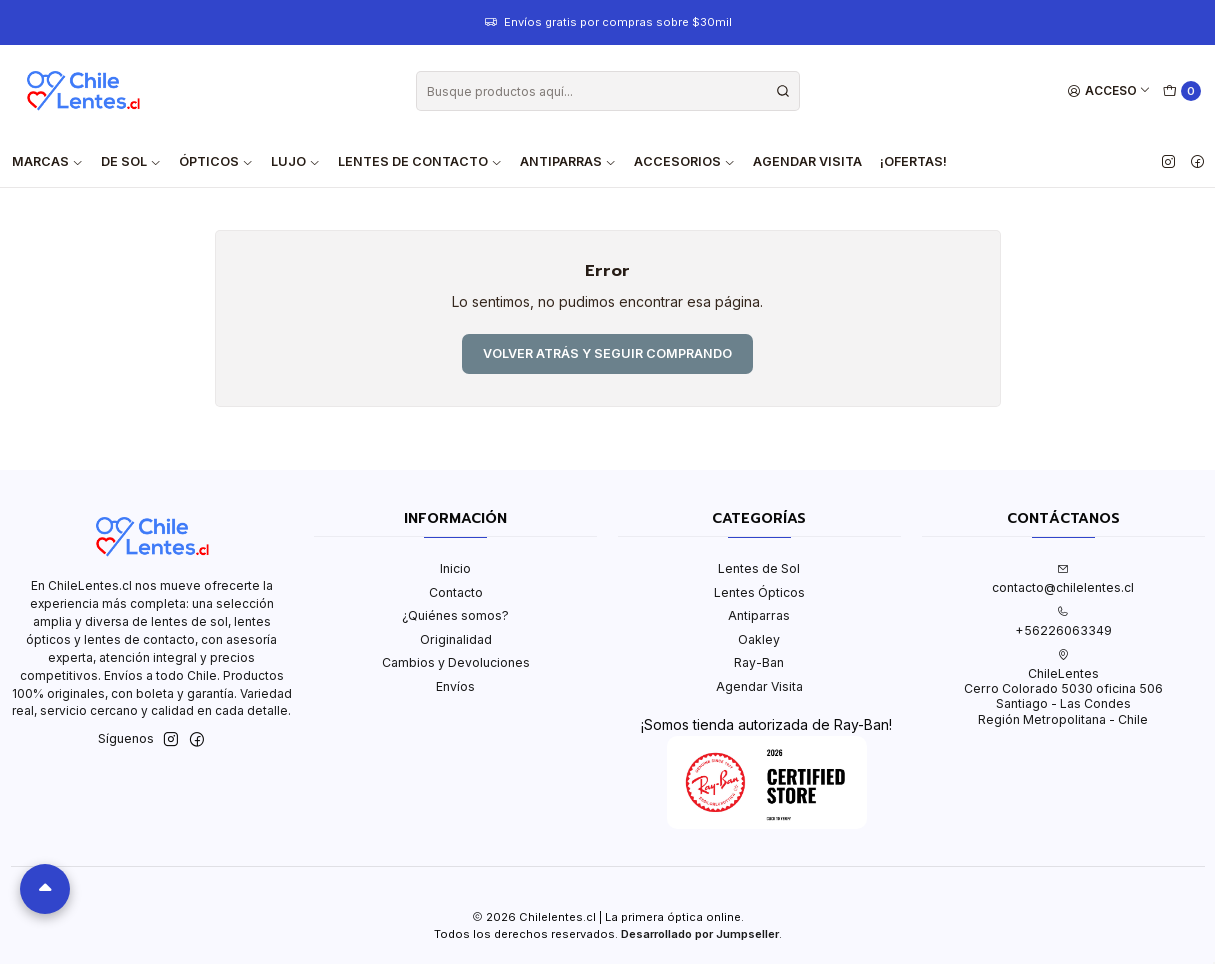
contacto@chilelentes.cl (1063, 579)
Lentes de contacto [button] (420, 161)
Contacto (456, 592)
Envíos (455, 686)
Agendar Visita (807, 161)
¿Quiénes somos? (455, 615)
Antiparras (759, 615)
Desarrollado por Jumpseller (700, 934)
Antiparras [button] (568, 161)
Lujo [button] (295, 161)
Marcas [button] (47, 161)
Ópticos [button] (216, 161)
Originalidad (456, 639)
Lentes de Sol (759, 568)
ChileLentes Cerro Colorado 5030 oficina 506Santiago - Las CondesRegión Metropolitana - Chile (1063, 688)
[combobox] (608, 91)
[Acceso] (1109, 91)
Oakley (759, 639)
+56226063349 (1063, 622)
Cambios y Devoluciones (456, 662)
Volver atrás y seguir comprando (607, 353)
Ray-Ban (759, 662)
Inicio (455, 568)
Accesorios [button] (684, 161)
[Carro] (1182, 91)
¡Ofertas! (913, 161)
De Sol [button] (131, 161)
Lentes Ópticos (759, 592)
